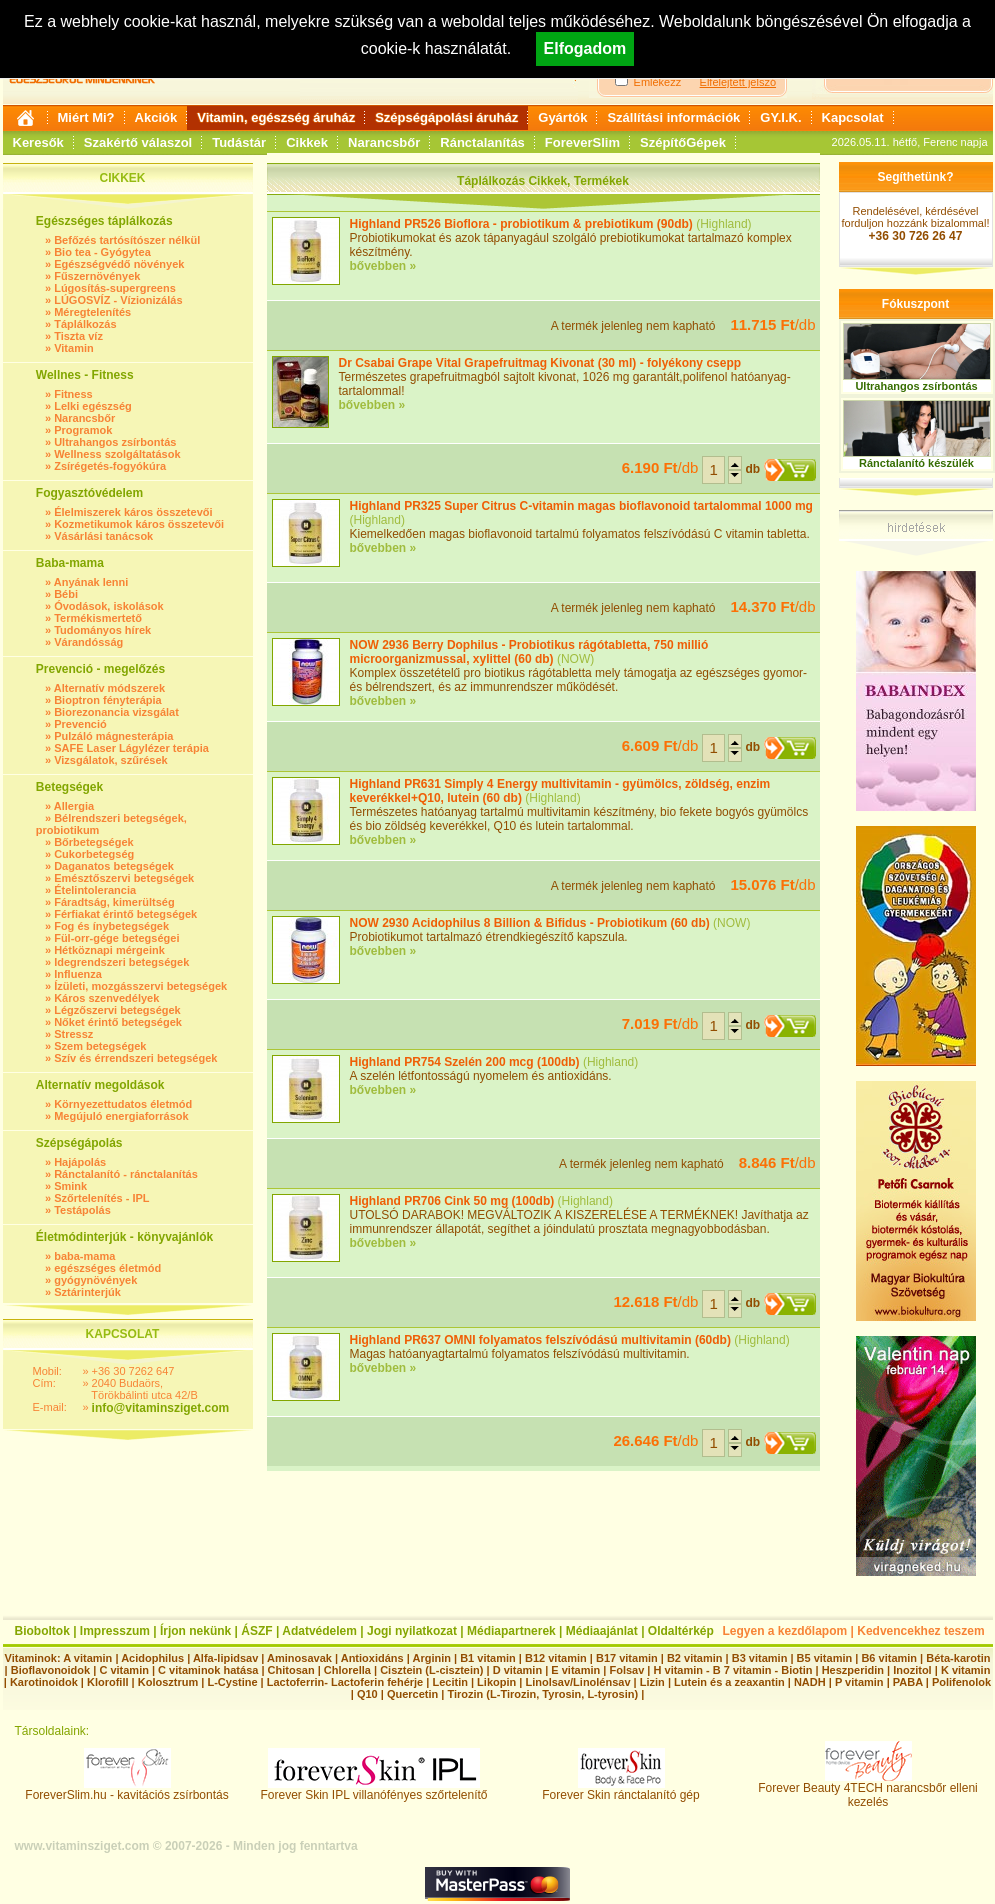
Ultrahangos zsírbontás (115, 442)
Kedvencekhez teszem (920, 1631)
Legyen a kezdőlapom (785, 1631)
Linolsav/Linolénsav (577, 1682)
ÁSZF (256, 1631)
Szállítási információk (673, 117)
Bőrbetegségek (93, 842)
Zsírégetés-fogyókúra (110, 466)
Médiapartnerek (511, 1631)
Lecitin (449, 1682)
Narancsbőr (384, 142)
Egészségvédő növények (119, 264)
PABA (909, 1682)
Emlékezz (658, 82)
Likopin (496, 1682)
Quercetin (412, 1694)
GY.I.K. (780, 117)
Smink (70, 1186)
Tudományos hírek (102, 630)
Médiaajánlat (602, 1631)
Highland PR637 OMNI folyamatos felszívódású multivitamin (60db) (540, 1340)
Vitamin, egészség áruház (276, 117)
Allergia (74, 806)
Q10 (367, 1694)
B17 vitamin (627, 1658)
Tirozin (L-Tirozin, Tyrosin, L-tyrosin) (542, 1694)
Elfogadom (585, 48)
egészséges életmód (107, 1268)
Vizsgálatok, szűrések (111, 760)
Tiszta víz (78, 336)
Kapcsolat (853, 117)
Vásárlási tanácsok (103, 536)
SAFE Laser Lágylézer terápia (131, 748)
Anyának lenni (91, 582)
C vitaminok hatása (208, 1670)
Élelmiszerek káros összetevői (133, 512)
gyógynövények (95, 1280)
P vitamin (861, 1682)
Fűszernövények (97, 276)
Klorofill (108, 1682)
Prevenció (80, 724)
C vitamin (124, 1670)
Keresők (38, 142)
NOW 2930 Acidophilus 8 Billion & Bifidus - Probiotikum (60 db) (530, 923)
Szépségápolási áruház (446, 117)
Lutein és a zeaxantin (729, 1682)
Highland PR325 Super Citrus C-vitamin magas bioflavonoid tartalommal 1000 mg (581, 506)
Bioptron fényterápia (108, 700)
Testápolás (82, 1210)
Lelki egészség (93, 406)
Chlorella (347, 1670)
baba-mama (84, 1256)
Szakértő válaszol (138, 142)
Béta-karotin (958, 1658)
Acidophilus (152, 1658)
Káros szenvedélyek (106, 998)
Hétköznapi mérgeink (109, 950)
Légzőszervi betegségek (117, 1010)
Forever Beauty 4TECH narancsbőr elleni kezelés (867, 1789)
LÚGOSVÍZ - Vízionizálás (118, 300)
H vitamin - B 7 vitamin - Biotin (733, 1670)
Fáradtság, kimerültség (114, 902)
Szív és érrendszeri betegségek (135, 1058)
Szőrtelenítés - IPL (101, 1198)
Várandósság (88, 642)
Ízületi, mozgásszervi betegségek (140, 986)
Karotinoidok (44, 1682)
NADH (810, 1682)
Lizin (652, 1682)
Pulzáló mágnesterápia (113, 736)
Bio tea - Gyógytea (102, 252)
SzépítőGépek (683, 142)
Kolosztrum (168, 1682)
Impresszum (115, 1631)
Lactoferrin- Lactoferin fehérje (345, 1682)
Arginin (431, 1658)
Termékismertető (98, 618)
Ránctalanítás (482, 142)
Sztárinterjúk (87, 1292)
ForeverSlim (582, 142)
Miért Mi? (86, 117)
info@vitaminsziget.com (161, 1408)
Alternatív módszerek (109, 688)
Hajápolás (80, 1162)
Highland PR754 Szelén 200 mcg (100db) (465, 1062)
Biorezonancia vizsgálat (116, 712)
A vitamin (87, 1658)
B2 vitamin (695, 1658)
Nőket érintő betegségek (118, 1022)
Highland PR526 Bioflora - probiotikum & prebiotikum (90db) (521, 224)
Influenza (78, 974)
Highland (723, 224)
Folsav (626, 1670)
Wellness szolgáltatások (117, 454)
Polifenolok (961, 1682)
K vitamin (966, 1670)
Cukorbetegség (94, 854)
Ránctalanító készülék (916, 463)
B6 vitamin (889, 1658)
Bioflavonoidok (50, 1670)
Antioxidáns (372, 1658)
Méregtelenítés (92, 312)
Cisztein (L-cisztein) (431, 1670)
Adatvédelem (319, 1631)
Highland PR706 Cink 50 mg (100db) (452, 1201)
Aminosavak (299, 1658)
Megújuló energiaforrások (121, 1116)
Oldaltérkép (681, 1631)
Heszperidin (854, 1670)
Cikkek (307, 142)
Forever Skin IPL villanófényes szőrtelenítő (374, 1789)
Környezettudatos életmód (123, 1104)
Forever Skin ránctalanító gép (620, 1789)
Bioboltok (42, 1631)
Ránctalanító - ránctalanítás (126, 1174)
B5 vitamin (825, 1658)
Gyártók (562, 117)
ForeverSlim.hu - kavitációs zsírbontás (126, 1789)
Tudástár (239, 142)
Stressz (73, 1034)
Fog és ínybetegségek (111, 926)
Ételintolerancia (95, 890)
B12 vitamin (556, 1658)
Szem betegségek (100, 1046)
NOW (575, 659)
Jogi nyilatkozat (412, 1631)
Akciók (156, 117)
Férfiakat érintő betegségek (125, 914)
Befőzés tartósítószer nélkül (127, 240)
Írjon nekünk (195, 1631)
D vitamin (518, 1670)
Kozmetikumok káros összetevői (139, 524)
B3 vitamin (760, 1658)
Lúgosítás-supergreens (115, 288)
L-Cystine (232, 1682)
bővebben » (383, 266)
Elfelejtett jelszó (738, 82)
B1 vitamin (488, 1658)
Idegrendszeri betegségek (121, 962)
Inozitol (912, 1670)
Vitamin (74, 348)
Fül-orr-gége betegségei (116, 938)
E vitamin (575, 1670)
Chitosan (291, 1670)
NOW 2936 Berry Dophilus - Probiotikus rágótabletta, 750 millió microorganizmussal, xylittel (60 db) (529, 652)
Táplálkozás (85, 324)
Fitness (73, 394)
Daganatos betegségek (114, 866)
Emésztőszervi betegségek (124, 878)
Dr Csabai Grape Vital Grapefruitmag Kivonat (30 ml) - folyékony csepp (540, 363)
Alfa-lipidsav (225, 1658)
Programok (83, 430)
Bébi (66, 594)
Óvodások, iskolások (108, 606)
